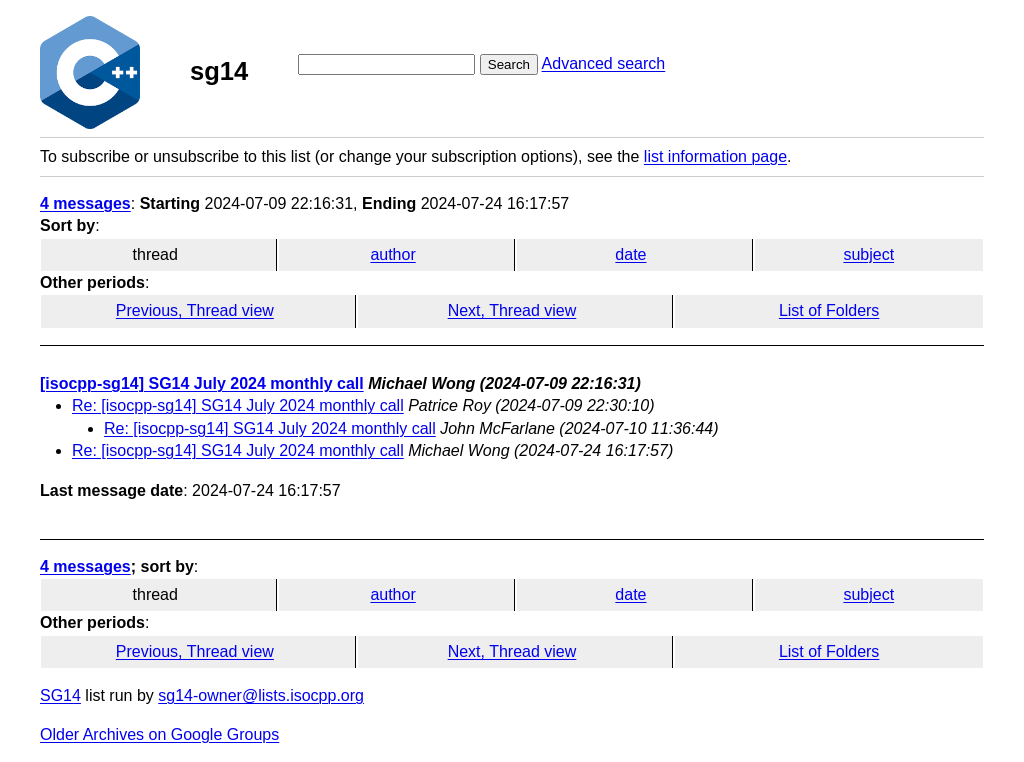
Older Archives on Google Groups (159, 734)
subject (868, 254)
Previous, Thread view (195, 310)
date (630, 254)
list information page (715, 156)
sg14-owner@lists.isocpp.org (261, 695)
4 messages (85, 203)
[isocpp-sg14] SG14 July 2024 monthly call (202, 383)
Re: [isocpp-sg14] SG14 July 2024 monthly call (238, 405)
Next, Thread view (512, 310)
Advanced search (604, 63)
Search (509, 64)
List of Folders (829, 310)
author (392, 254)
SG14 (60, 695)
